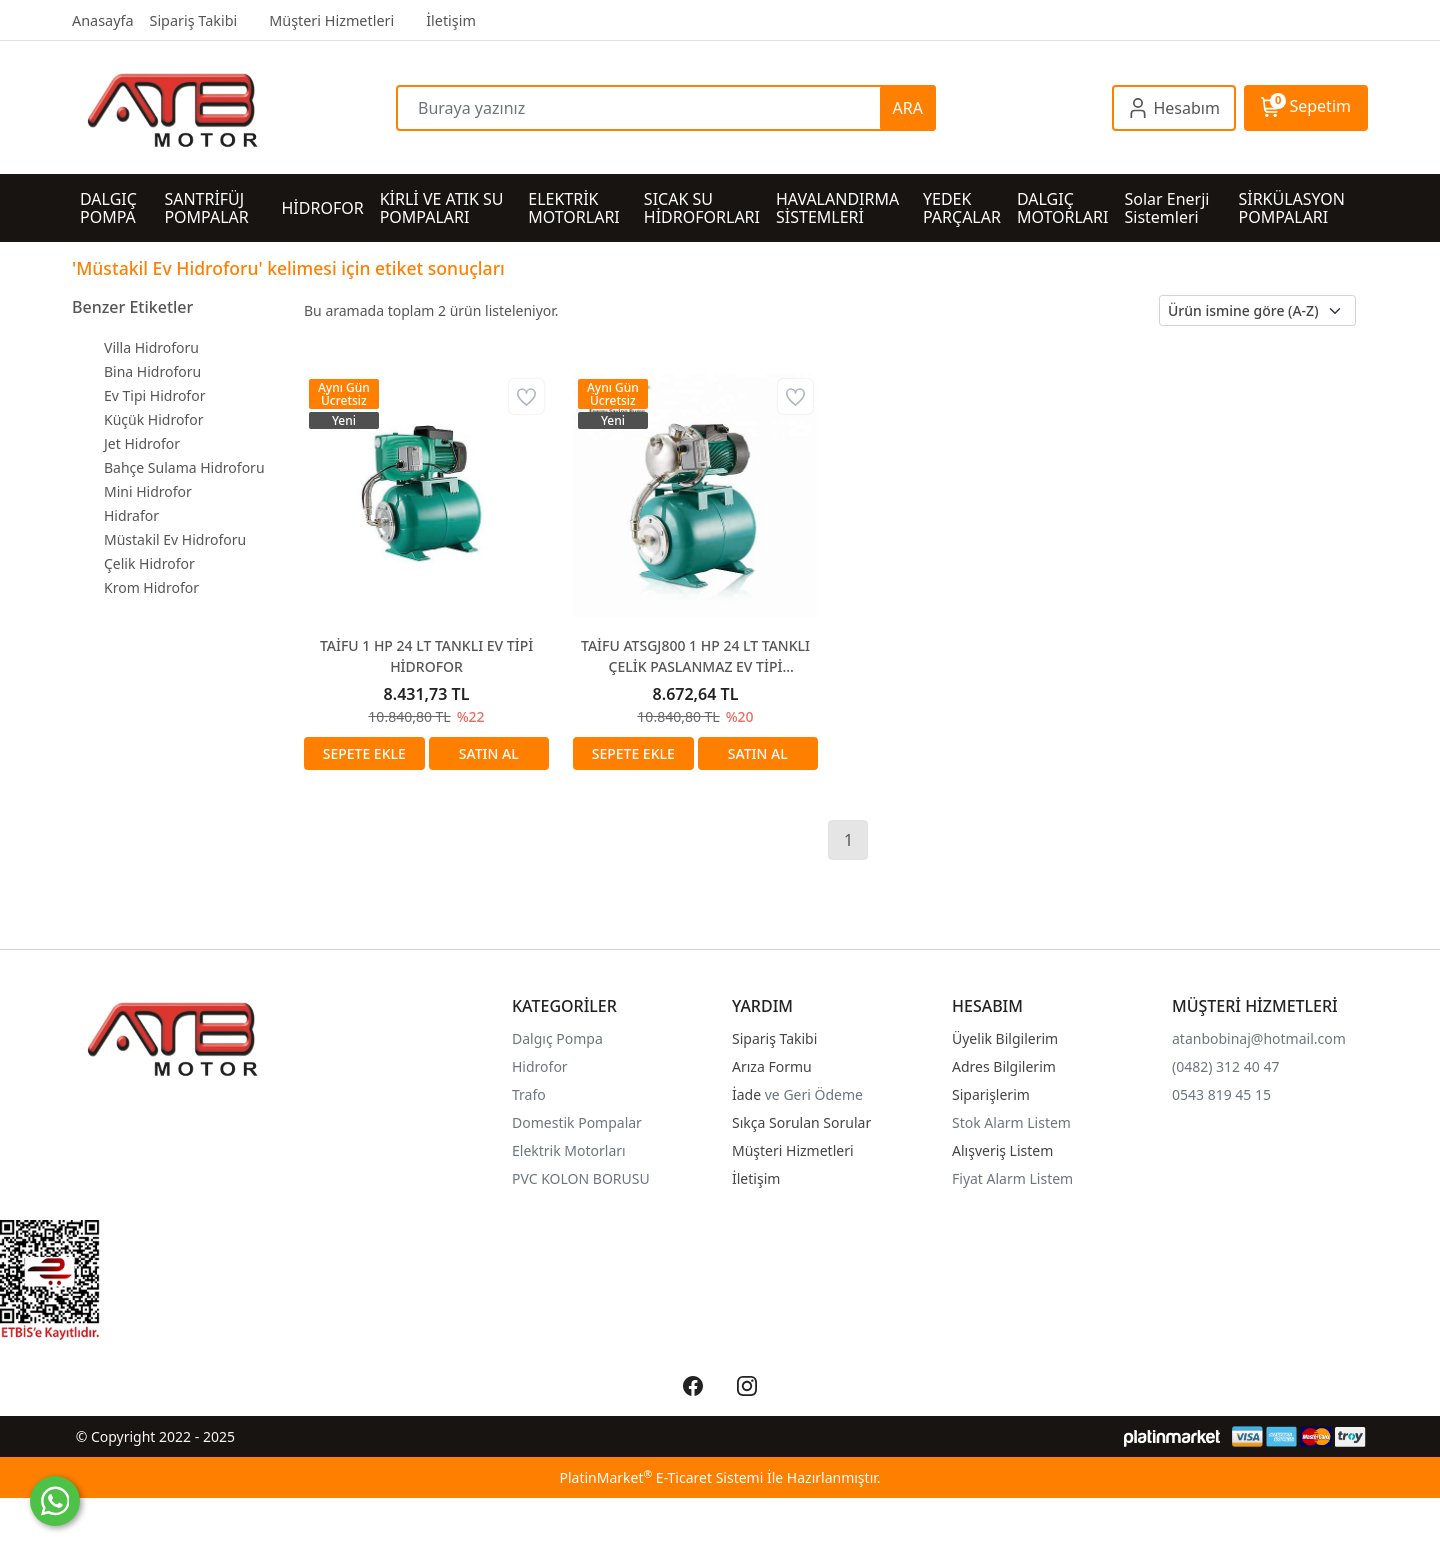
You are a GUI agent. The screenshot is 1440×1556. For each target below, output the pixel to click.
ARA (908, 108)
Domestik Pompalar (577, 1122)
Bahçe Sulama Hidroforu (184, 467)
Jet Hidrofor (142, 443)
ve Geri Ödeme (814, 1094)
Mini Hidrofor (148, 491)
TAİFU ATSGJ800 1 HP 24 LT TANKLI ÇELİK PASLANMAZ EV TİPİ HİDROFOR (695, 656)
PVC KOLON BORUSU (581, 1178)
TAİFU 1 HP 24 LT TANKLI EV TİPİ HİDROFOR (426, 656)
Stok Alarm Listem (1011, 1122)
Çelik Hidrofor (149, 563)
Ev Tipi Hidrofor (154, 395)
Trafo (529, 1094)
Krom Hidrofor (151, 587)
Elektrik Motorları (569, 1150)
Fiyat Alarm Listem (1012, 1178)
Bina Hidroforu (152, 371)
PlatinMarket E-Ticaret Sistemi (661, 1477)
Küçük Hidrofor (153, 419)
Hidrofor (540, 1066)
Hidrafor (131, 515)
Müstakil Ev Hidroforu (175, 539)
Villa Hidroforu (151, 347)
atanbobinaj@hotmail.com (1259, 1038)
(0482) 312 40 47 (1225, 1066)
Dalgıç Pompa (557, 1038)
